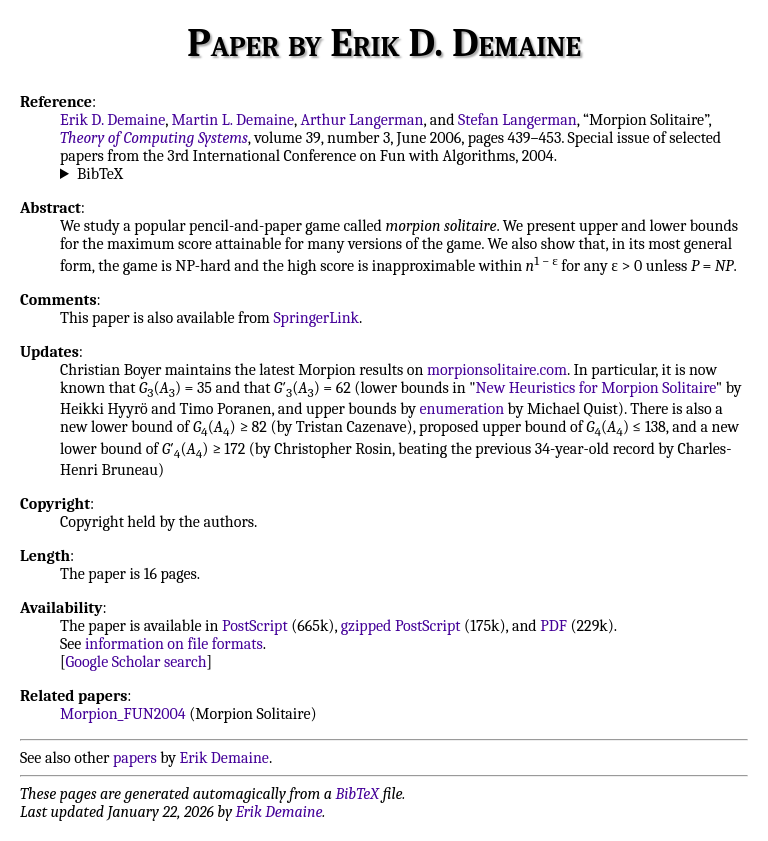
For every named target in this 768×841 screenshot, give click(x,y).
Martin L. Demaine (233, 120)
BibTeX (100, 174)
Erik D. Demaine (112, 120)
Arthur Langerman (361, 120)
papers (135, 758)
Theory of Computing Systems (154, 138)
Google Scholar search (136, 662)
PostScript (255, 626)
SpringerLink (316, 318)
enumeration (461, 409)
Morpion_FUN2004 (123, 714)
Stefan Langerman (517, 120)
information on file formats (174, 644)
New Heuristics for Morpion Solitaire (596, 388)
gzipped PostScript (401, 626)
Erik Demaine (224, 758)
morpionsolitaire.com (497, 370)
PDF (553, 626)
